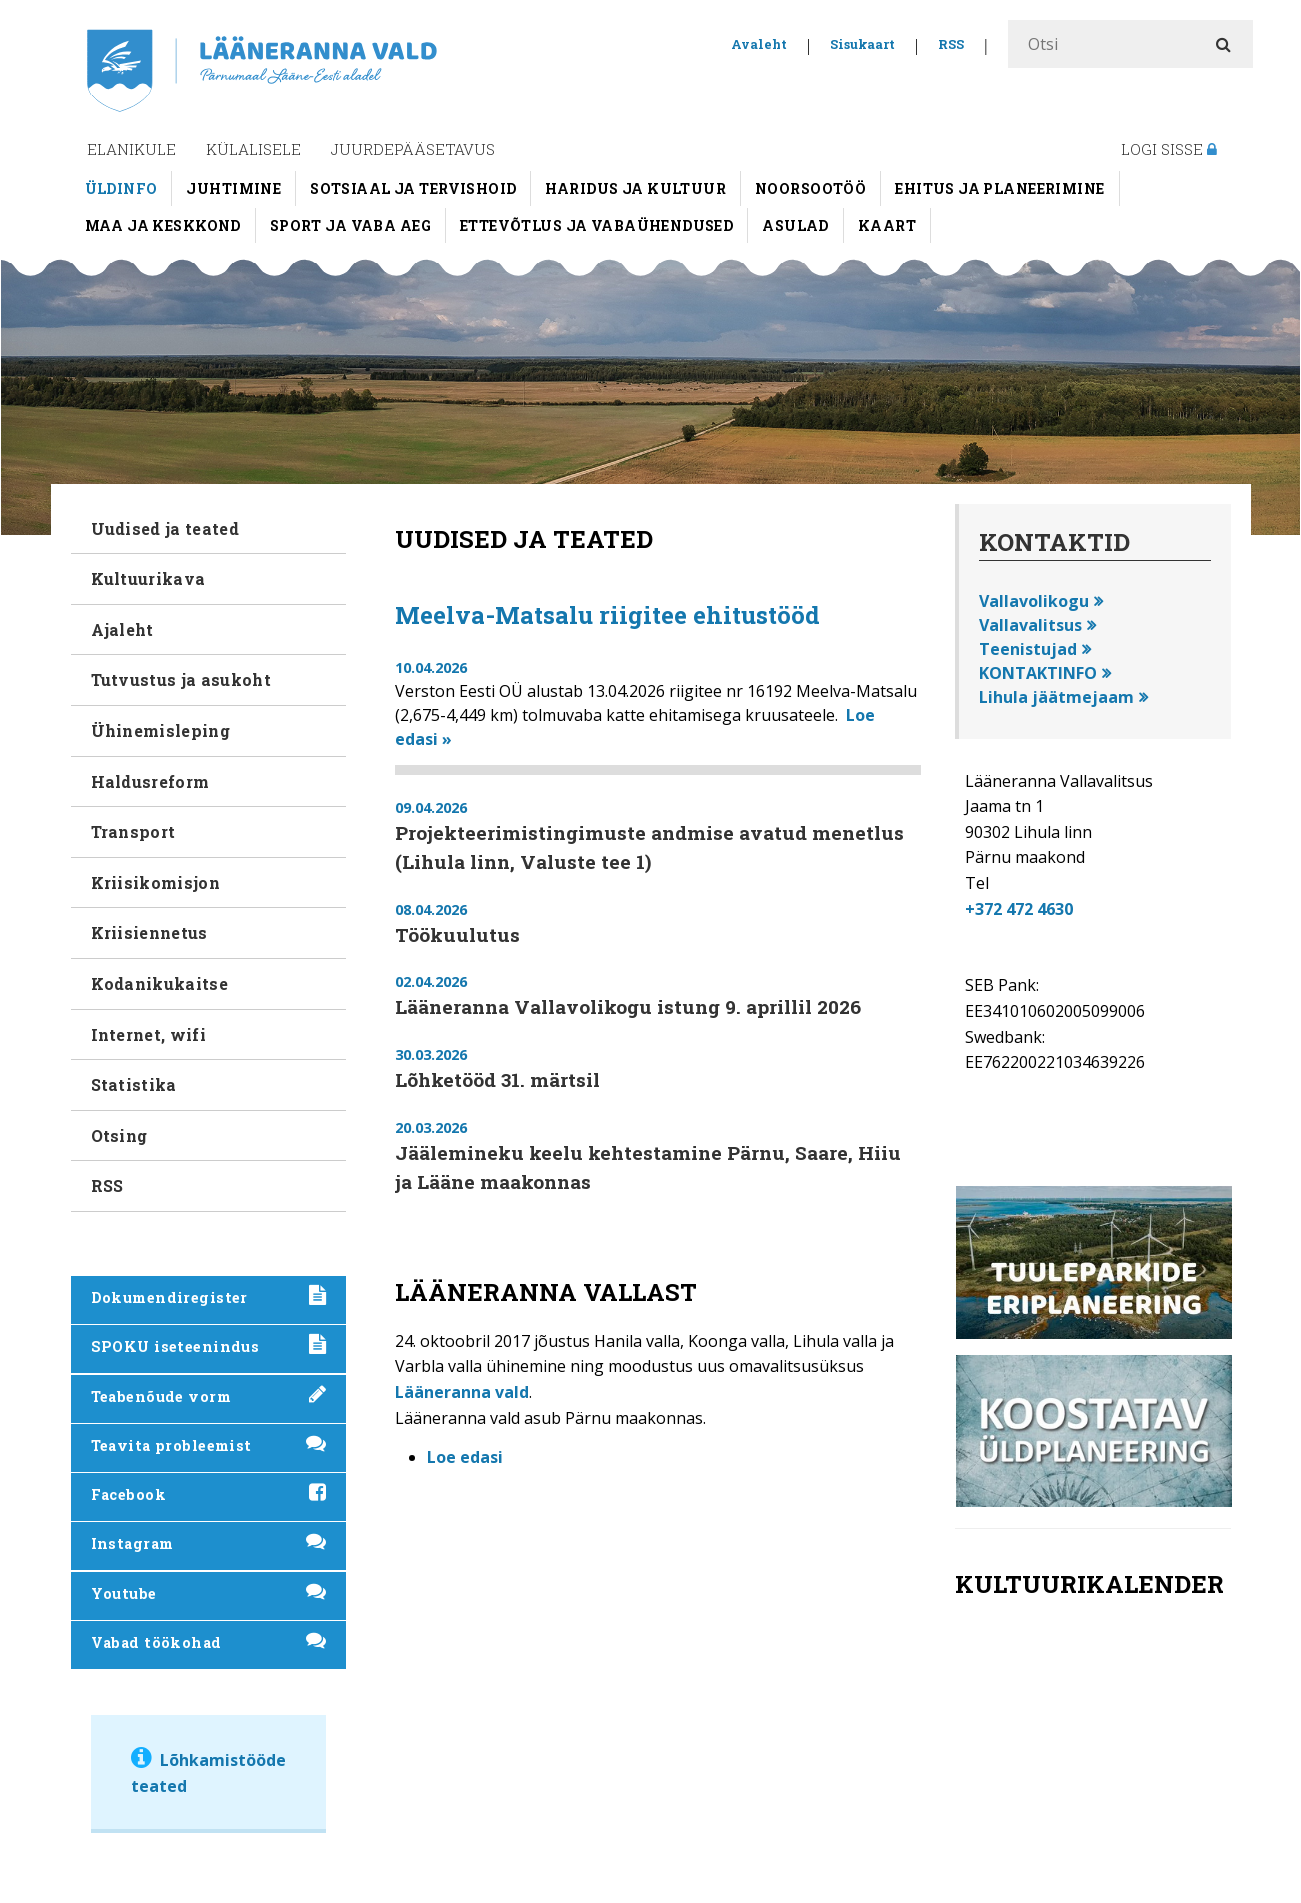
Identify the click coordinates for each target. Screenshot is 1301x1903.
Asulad (795, 225)
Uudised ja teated (165, 528)
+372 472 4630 (1019, 909)
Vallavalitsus (1030, 625)
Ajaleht (122, 629)
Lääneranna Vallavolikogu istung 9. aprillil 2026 (628, 1006)
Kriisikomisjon (155, 882)
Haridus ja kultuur (635, 188)
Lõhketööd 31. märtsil (497, 1079)
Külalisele (253, 149)
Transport (133, 831)
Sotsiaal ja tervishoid (413, 188)
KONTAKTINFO (1038, 673)
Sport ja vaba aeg (350, 225)
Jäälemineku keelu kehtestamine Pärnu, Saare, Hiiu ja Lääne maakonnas (648, 1167)
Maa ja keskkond (163, 225)
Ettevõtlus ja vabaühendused (596, 225)
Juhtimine (233, 188)
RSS (951, 44)
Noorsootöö (810, 188)
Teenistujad (1028, 649)
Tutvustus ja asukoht (181, 679)
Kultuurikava (148, 578)
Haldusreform (150, 781)
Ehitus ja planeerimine (999, 188)
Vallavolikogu (1034, 601)
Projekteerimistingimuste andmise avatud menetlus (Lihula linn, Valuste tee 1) (649, 847)
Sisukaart (862, 44)
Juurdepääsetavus (413, 149)
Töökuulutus (457, 934)
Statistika (134, 1084)
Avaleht (759, 44)
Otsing (119, 1135)
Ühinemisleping (160, 730)
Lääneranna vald (462, 1392)
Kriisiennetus (149, 932)
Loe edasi (465, 1457)
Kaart (887, 225)
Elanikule (131, 149)
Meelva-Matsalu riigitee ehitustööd (607, 615)
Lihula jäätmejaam (1056, 697)
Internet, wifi (148, 1034)
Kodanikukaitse (159, 983)
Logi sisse (1169, 149)
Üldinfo (121, 188)
